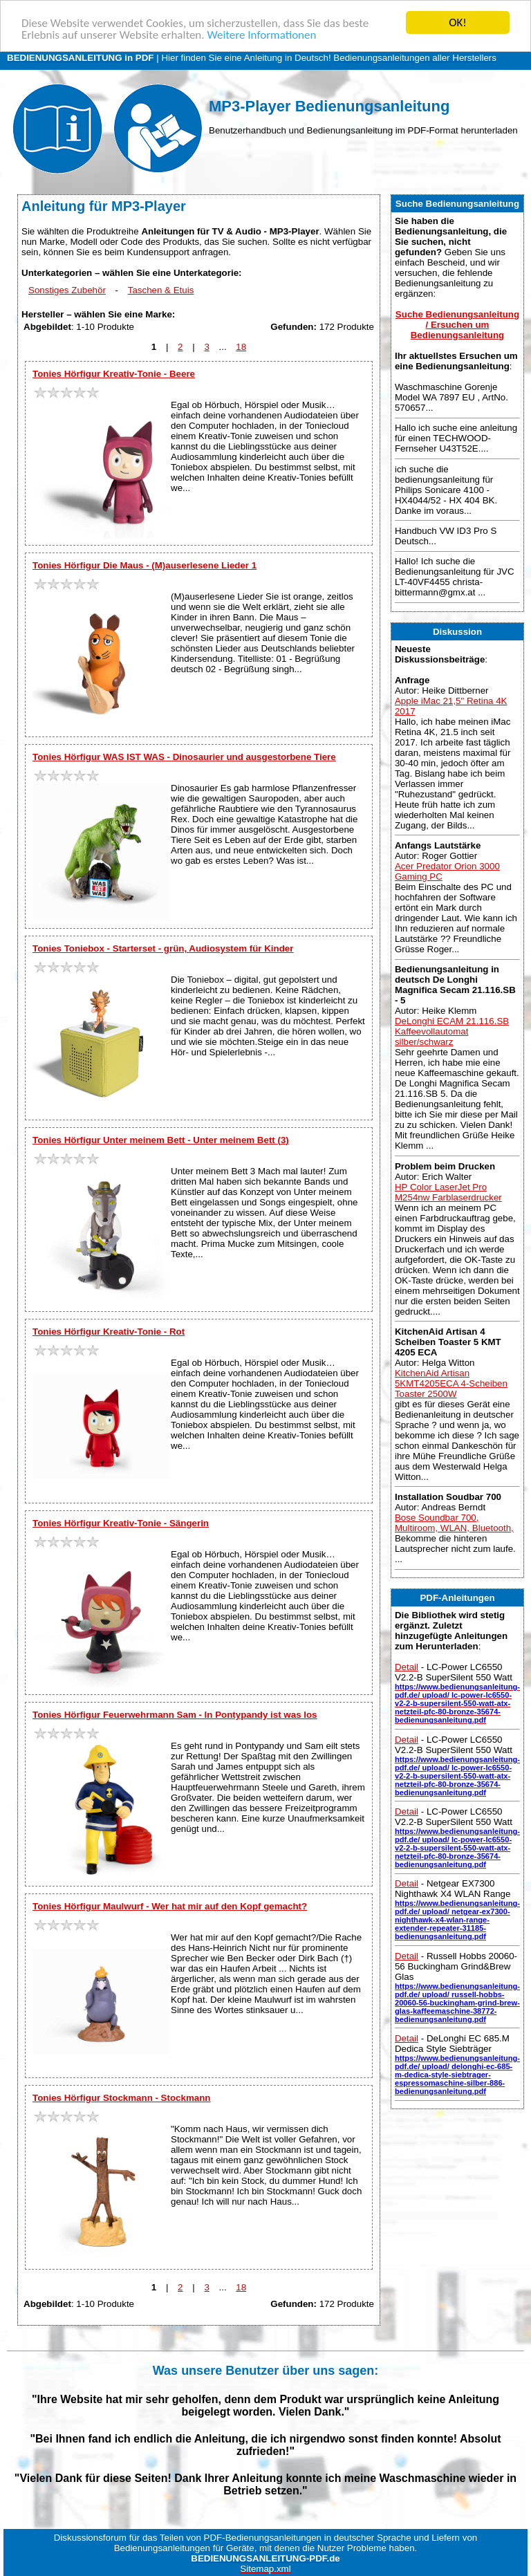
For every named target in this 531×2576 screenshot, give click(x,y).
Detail (406, 1667)
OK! (458, 22)
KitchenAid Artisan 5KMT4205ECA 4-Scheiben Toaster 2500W (451, 1383)
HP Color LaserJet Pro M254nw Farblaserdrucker (448, 1191)
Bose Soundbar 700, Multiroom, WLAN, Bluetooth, (454, 1522)
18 (241, 347)
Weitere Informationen (261, 34)
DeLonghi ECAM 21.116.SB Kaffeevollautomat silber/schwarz (452, 1031)
